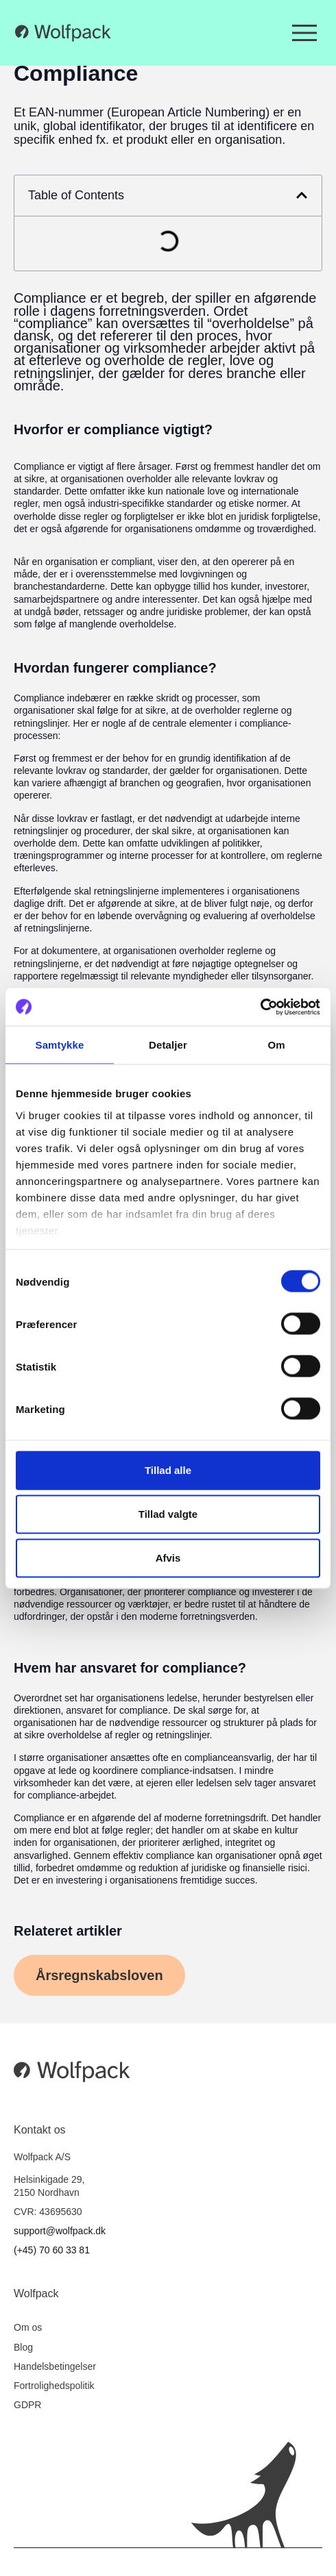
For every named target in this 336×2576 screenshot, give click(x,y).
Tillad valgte (168, 1514)
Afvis (168, 1558)
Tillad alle (168, 1470)
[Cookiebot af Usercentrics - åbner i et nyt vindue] (260, 1007)
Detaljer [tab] (168, 1045)
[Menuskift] (304, 32)
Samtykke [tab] (60, 1045)
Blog (23, 2347)
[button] (302, 195)
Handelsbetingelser (55, 2366)
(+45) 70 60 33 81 (52, 2249)
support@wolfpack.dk (60, 2230)
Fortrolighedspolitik (54, 2385)
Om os (28, 2327)
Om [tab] (276, 1045)
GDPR (27, 2404)
